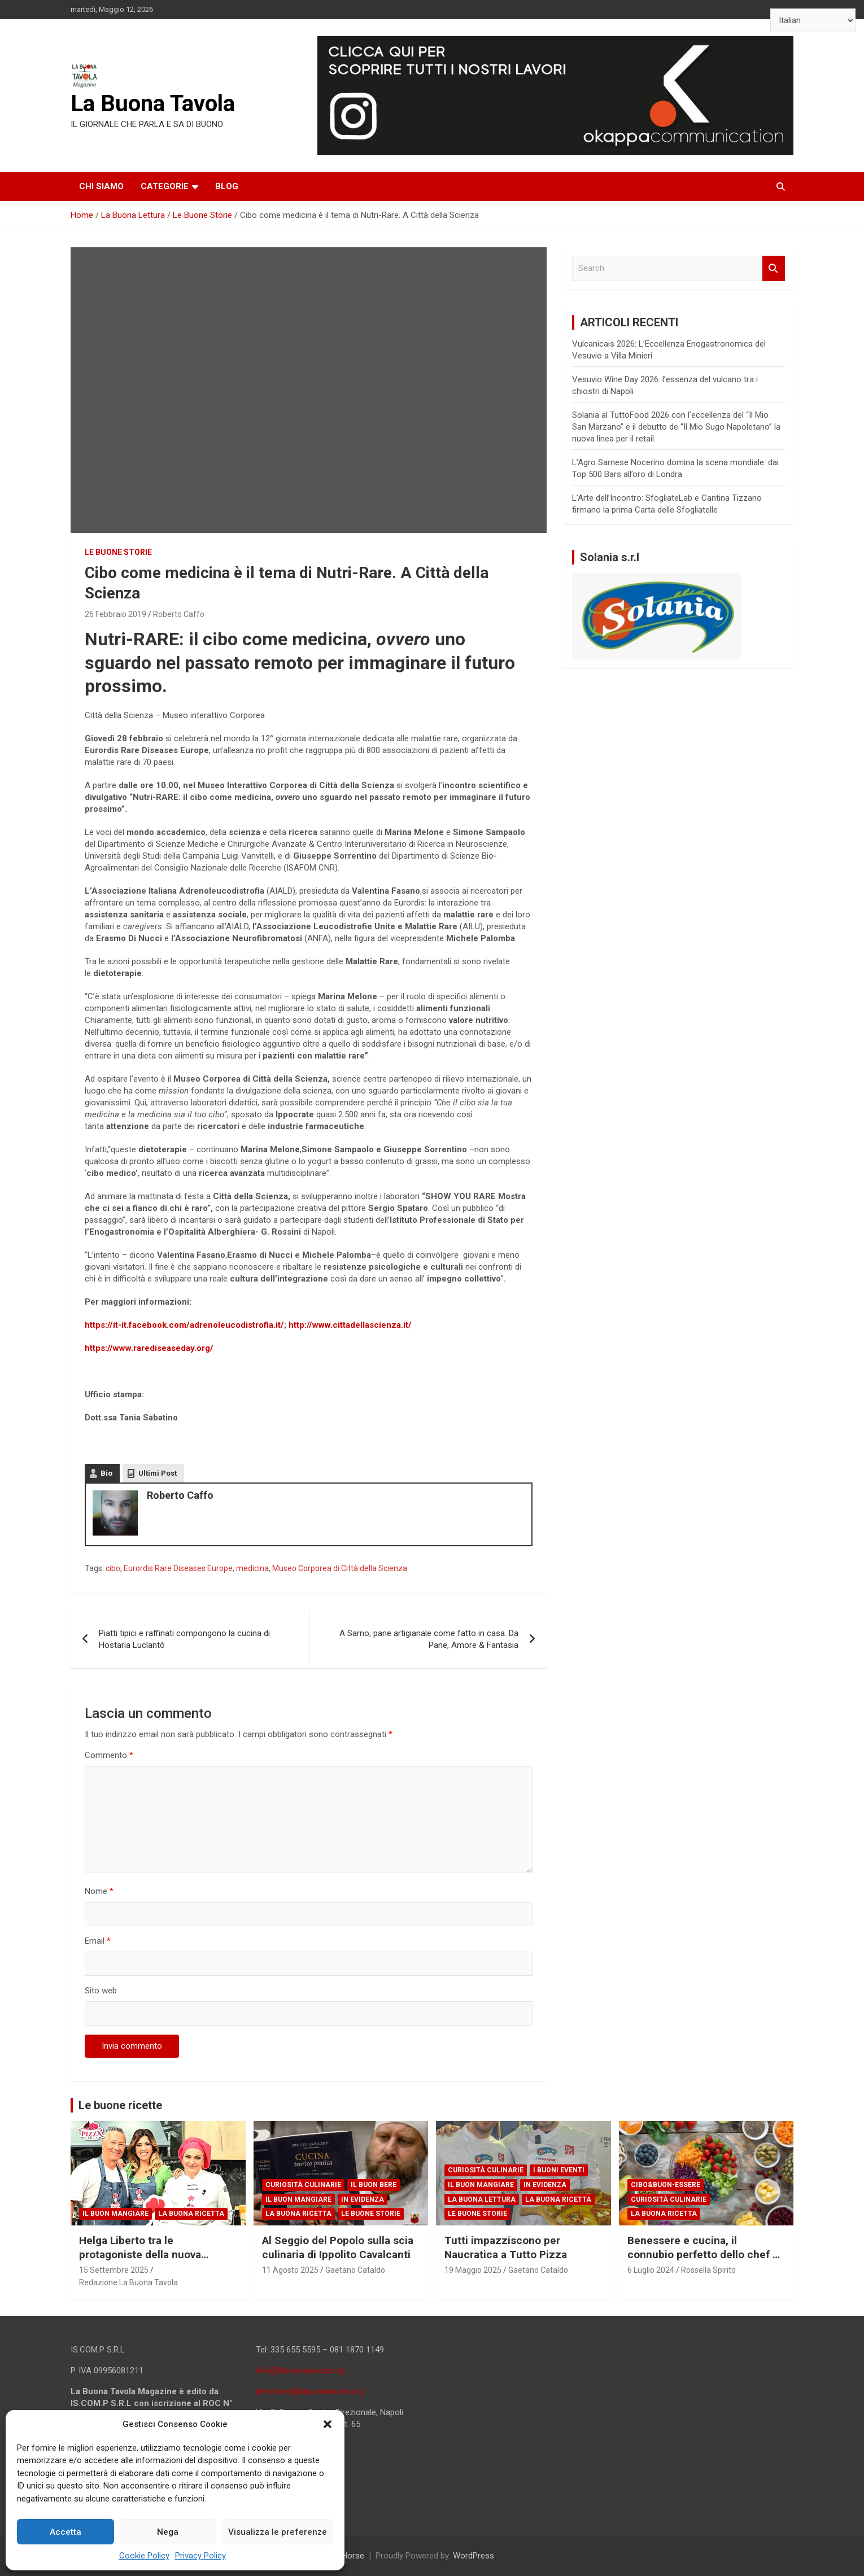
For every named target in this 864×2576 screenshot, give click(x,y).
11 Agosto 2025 (290, 2270)
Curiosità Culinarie (303, 2185)
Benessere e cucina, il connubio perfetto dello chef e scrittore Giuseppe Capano (703, 2254)
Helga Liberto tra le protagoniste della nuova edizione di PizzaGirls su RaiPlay (140, 2261)
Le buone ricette (120, 2105)
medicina (252, 1568)
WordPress (473, 2556)
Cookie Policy (144, 2556)
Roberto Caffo (178, 614)
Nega (167, 2532)
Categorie (165, 186)
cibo (113, 1568)
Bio (106, 1473)
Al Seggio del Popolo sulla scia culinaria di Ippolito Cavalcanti (337, 2247)
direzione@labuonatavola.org (310, 2391)
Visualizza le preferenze (277, 2532)
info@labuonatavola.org (300, 2370)
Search (773, 268)
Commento (109, 1755)
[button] (327, 2424)
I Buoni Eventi (558, 2170)
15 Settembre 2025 (114, 2270)
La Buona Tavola (153, 103)
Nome (99, 1891)
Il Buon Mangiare (115, 2214)
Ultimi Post (157, 1473)
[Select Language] (813, 20)
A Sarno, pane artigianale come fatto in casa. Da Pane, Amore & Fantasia (428, 1639)
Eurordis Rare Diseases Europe (178, 1568)
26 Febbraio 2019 (115, 614)
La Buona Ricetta (191, 2214)
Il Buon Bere (373, 2185)
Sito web (101, 1990)
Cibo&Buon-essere (665, 2185)
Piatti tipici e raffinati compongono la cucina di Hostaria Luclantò (184, 1639)
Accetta (65, 2532)
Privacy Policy (200, 2556)
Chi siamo (101, 186)
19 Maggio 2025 (472, 2270)
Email (98, 1941)
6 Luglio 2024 (650, 2270)
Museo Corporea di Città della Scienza (339, 1568)
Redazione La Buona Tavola (128, 2282)
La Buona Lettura (482, 2199)
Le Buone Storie (118, 552)
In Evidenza (362, 2199)
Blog (226, 186)
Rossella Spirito (708, 2270)
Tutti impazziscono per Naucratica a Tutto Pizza (505, 2247)
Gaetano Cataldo (355, 2270)
